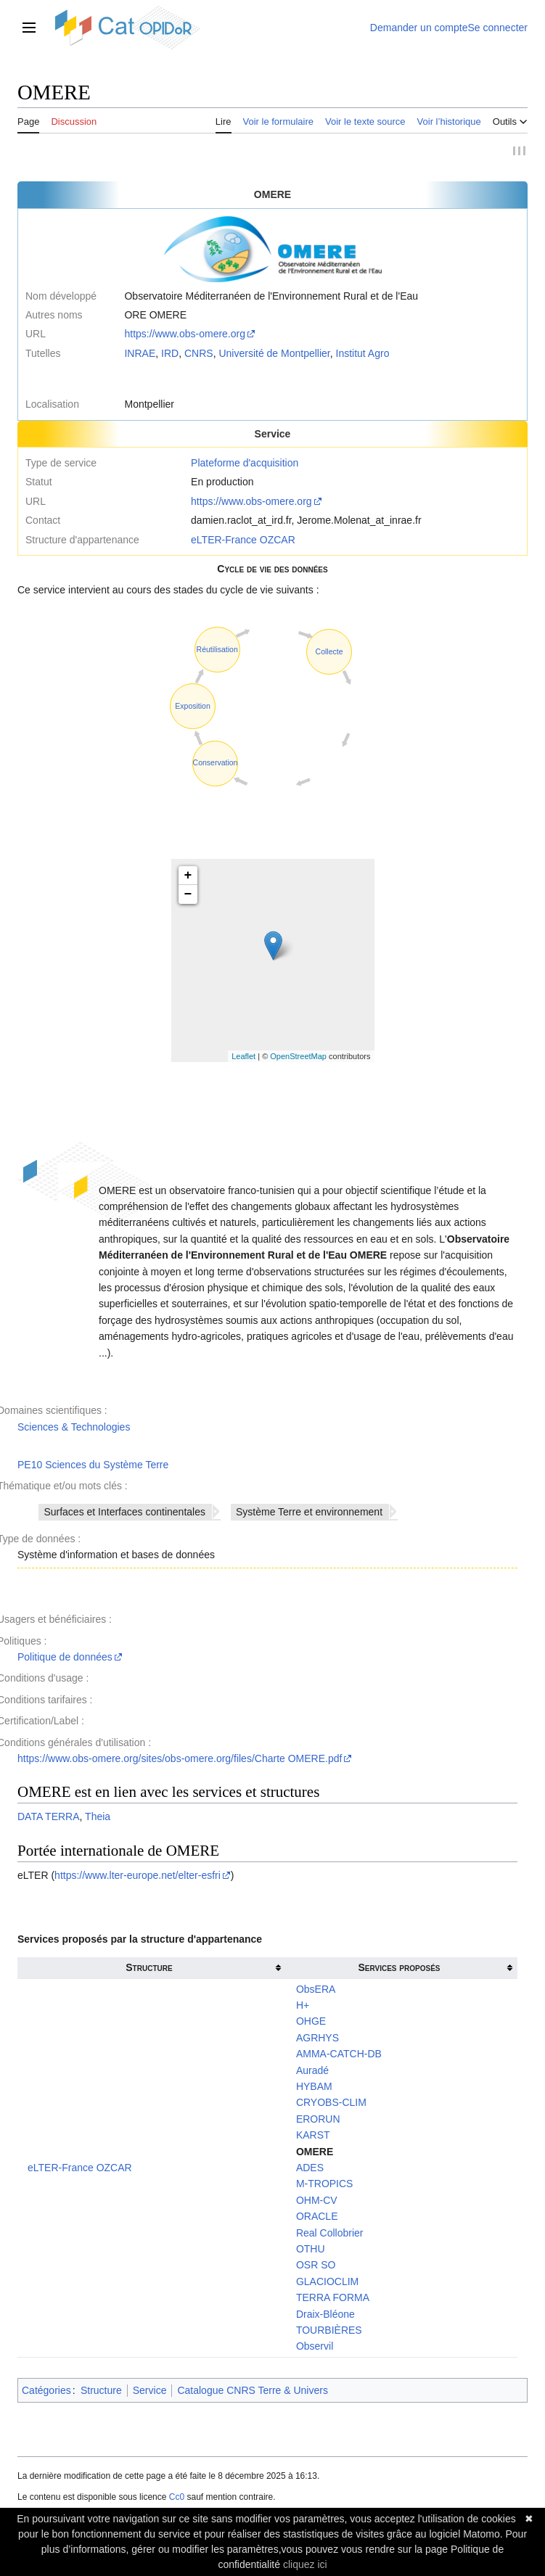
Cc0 (176, 2499)
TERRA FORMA (332, 2299)
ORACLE (317, 2218)
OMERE (314, 2153)
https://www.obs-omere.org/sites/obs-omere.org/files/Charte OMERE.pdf (179, 1760)
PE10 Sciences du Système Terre (92, 1466)
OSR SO (315, 2267)
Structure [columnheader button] (149, 1969)
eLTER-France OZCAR (243, 541)
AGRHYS (317, 2039)
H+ (302, 2007)
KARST (313, 2137)
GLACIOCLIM (327, 2283)
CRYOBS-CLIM (331, 2104)
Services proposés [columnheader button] (399, 1969)
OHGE (311, 2023)
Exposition (192, 707)
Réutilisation (217, 650)
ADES (310, 2170)
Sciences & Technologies (73, 1428)
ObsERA (315, 1990)
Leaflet (243, 1058)
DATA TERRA (48, 1818)
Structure (101, 2392)
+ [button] (188, 877)
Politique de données (64, 1659)
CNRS (198, 355)
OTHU (310, 2251)
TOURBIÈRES (329, 2331)
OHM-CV (316, 2201)
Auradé (312, 2072)
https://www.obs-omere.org (184, 336)
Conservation (215, 764)
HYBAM (314, 2088)
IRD (170, 355)
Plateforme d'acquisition (244, 465)
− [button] (188, 896)
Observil (314, 2348)
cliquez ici (305, 2564)
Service (150, 2392)
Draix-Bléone (325, 2315)
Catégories (46, 2392)
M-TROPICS (324, 2186)
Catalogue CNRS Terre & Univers (252, 2392)
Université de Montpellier (273, 355)
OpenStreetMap (298, 1058)
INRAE (139, 355)
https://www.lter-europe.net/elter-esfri (137, 1876)
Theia (97, 1818)
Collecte (329, 653)
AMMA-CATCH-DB (339, 2056)
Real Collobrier (330, 2234)
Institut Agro (363, 355)
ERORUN (318, 2120)
